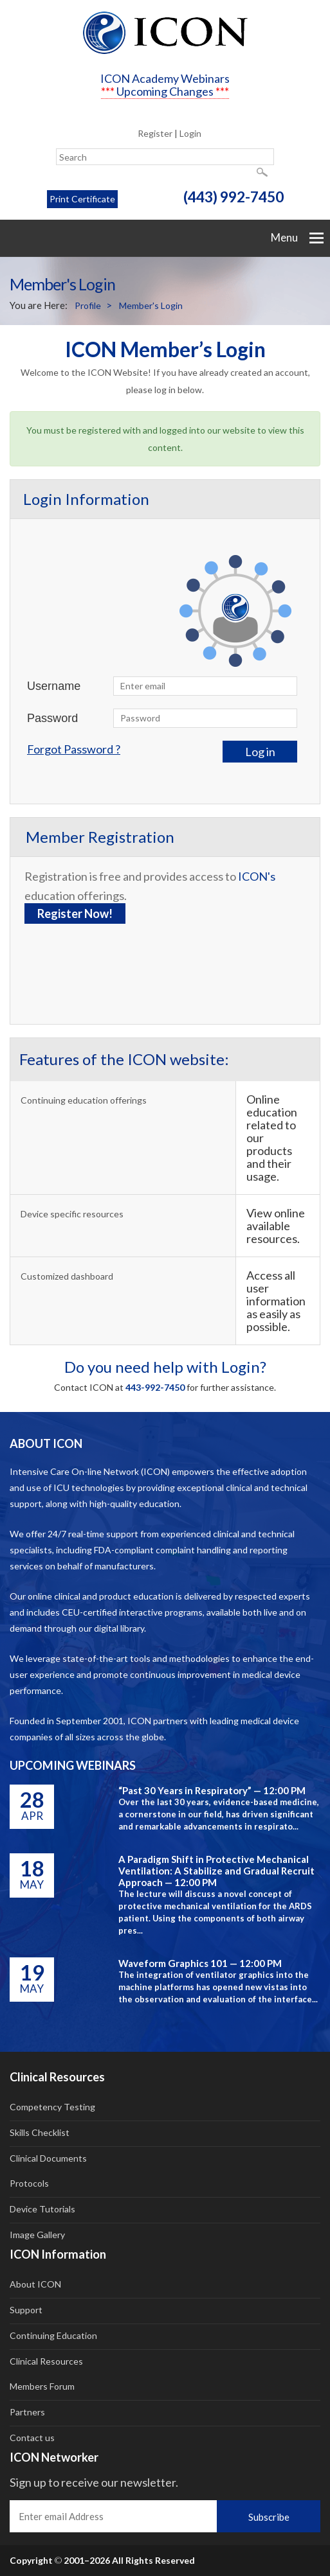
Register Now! (75, 913)
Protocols (29, 2183)
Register (155, 133)
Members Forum (42, 2386)
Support (26, 2309)
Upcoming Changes (165, 91)
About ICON (35, 2284)
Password (52, 718)
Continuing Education (53, 2335)
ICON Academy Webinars (165, 78)
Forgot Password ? (73, 749)
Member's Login (151, 305)
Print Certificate (82, 198)
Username (53, 686)
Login (190, 133)
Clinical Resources (46, 2361)
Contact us (32, 2437)
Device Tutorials (42, 2208)
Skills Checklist (39, 2132)
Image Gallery (37, 2234)
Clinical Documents (48, 2158)
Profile (88, 305)
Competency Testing (52, 2106)
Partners (27, 2411)
